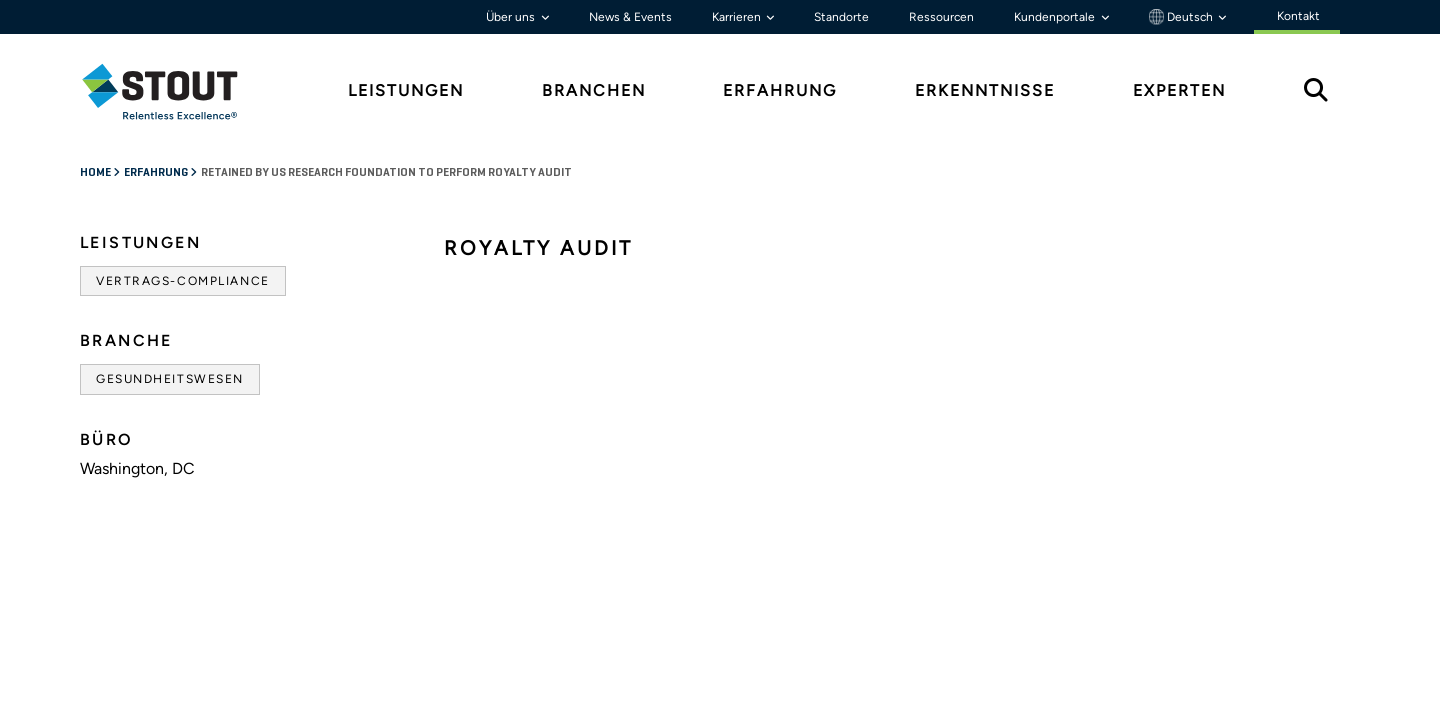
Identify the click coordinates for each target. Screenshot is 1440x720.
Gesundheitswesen (170, 379)
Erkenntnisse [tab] (985, 90)
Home (96, 173)
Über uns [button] (512, 17)
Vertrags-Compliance (183, 281)
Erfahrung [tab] (780, 90)
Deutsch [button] (1182, 17)
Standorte (841, 17)
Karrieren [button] (738, 17)
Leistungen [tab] (406, 90)
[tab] (175, 91)
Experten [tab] (1179, 90)
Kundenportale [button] (1056, 17)
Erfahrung (157, 173)
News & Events (630, 17)
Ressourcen (941, 17)
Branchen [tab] (594, 90)
